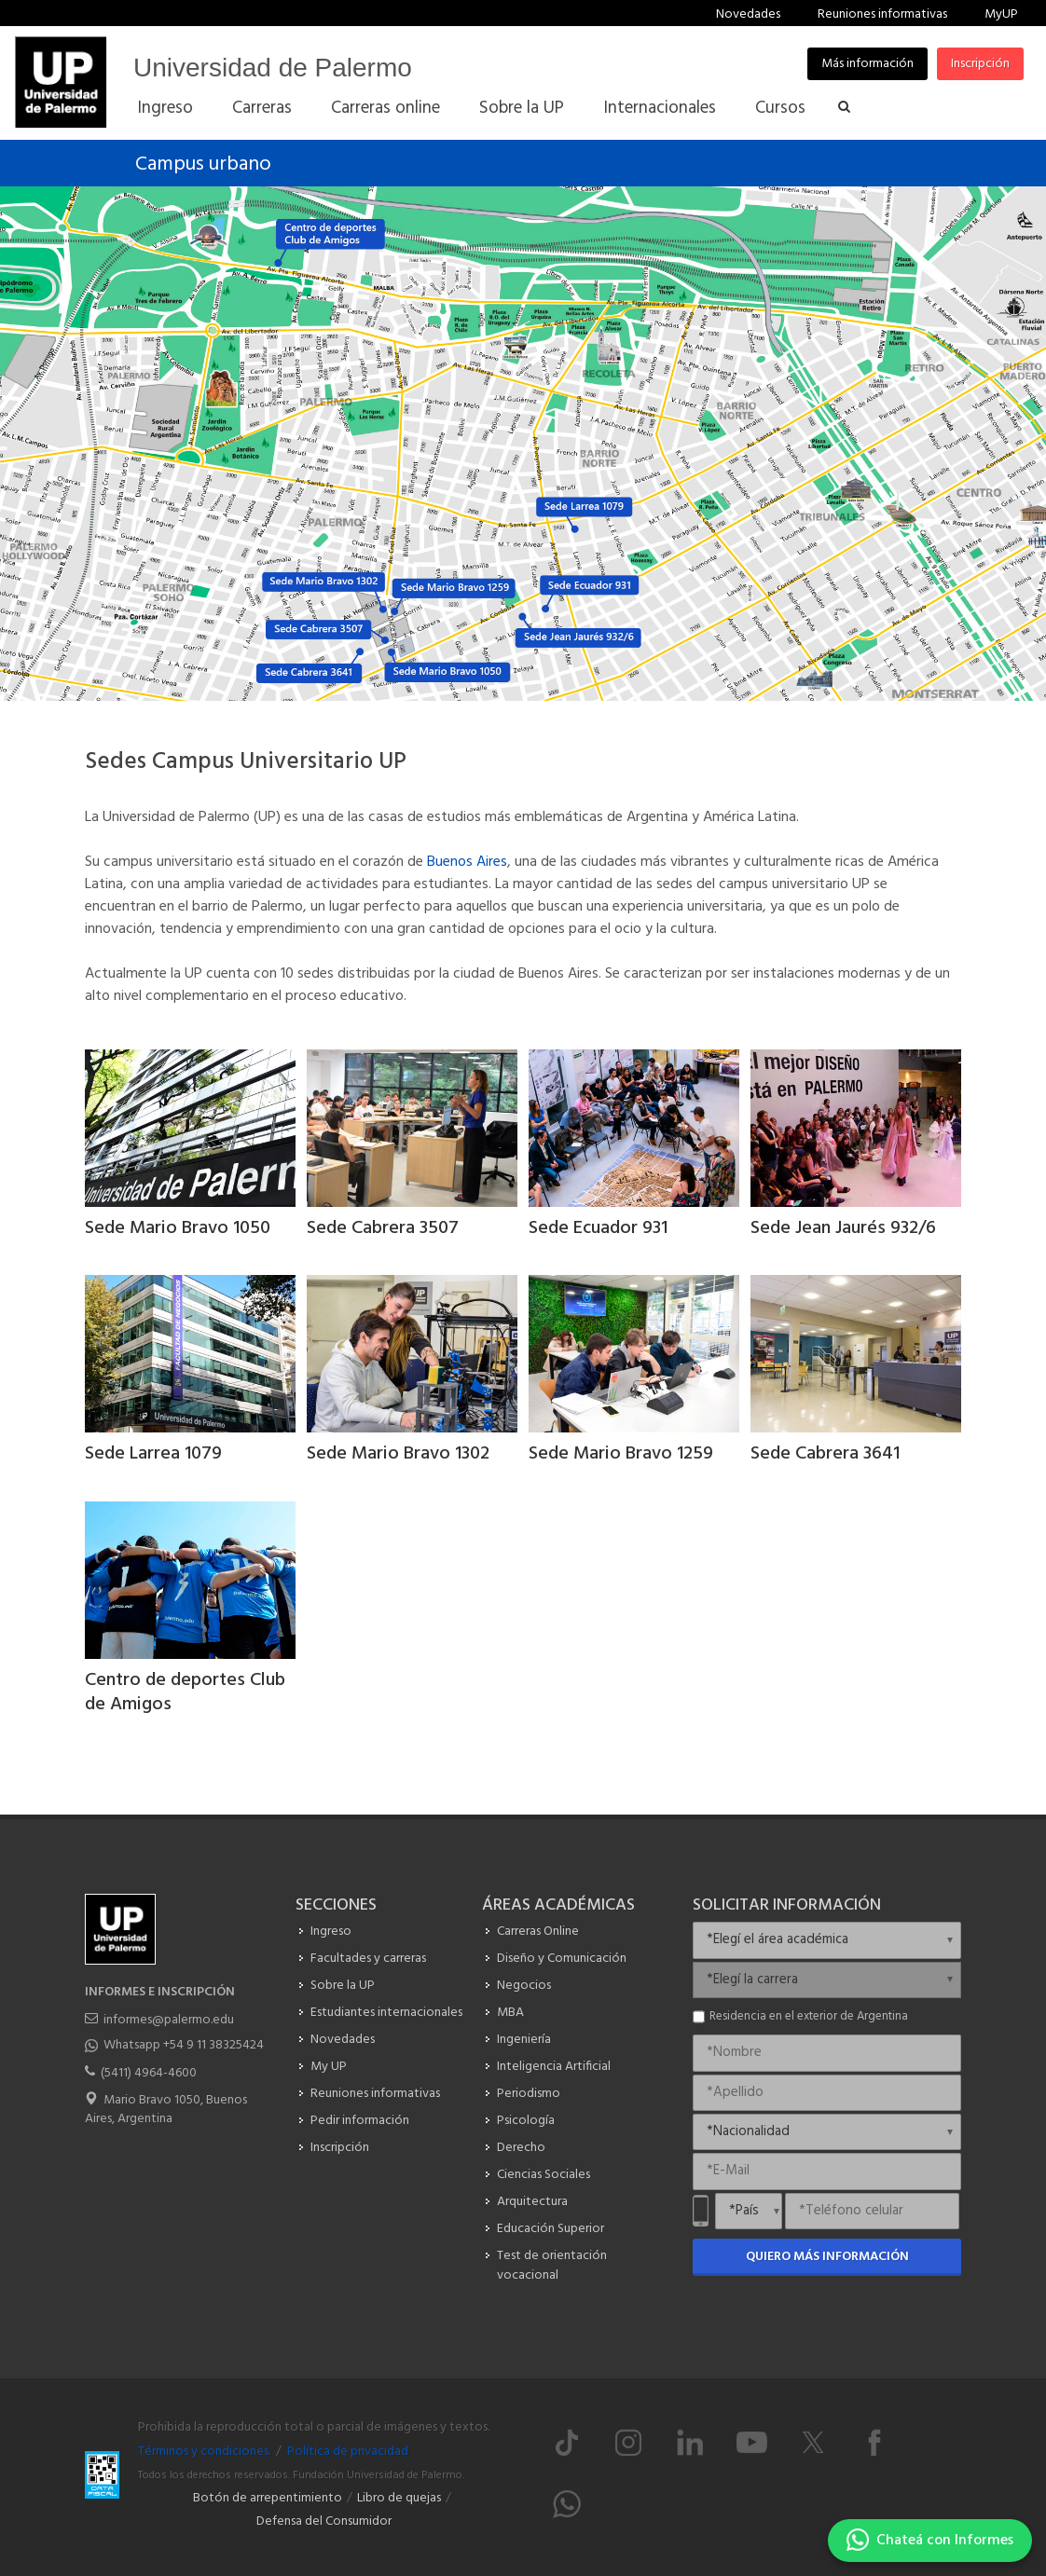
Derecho (521, 2148)
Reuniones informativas (882, 14)
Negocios (524, 1985)
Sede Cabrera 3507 (383, 1228)
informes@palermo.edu (168, 2020)
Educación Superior (550, 2229)
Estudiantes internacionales (386, 2012)
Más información (867, 64)
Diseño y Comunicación (561, 1958)
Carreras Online (538, 1931)
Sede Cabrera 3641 (825, 1454)
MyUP (1001, 14)
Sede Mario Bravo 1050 (177, 1228)
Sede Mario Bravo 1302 (398, 1454)
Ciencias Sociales (543, 2175)
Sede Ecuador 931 (598, 1228)
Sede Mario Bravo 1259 (621, 1454)
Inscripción (980, 64)
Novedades (748, 14)
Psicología (526, 2121)
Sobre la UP (342, 1985)
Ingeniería (524, 2039)
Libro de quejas (399, 2498)
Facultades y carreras (368, 1958)
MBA (510, 2012)
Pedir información (359, 2121)
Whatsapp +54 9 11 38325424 (183, 2045)
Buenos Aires (467, 862)
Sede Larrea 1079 (153, 1454)
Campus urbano (203, 164)
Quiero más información (827, 2257)
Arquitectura (532, 2202)
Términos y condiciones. (204, 2451)
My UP (328, 2066)
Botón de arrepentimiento (267, 2498)
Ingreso (330, 1931)
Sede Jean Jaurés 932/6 (843, 1228)
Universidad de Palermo (272, 67)
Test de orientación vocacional (552, 2265)
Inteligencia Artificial (554, 2066)
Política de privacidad (347, 2451)
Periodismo (528, 2093)
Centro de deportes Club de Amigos (185, 1692)
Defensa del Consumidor (324, 2521)
